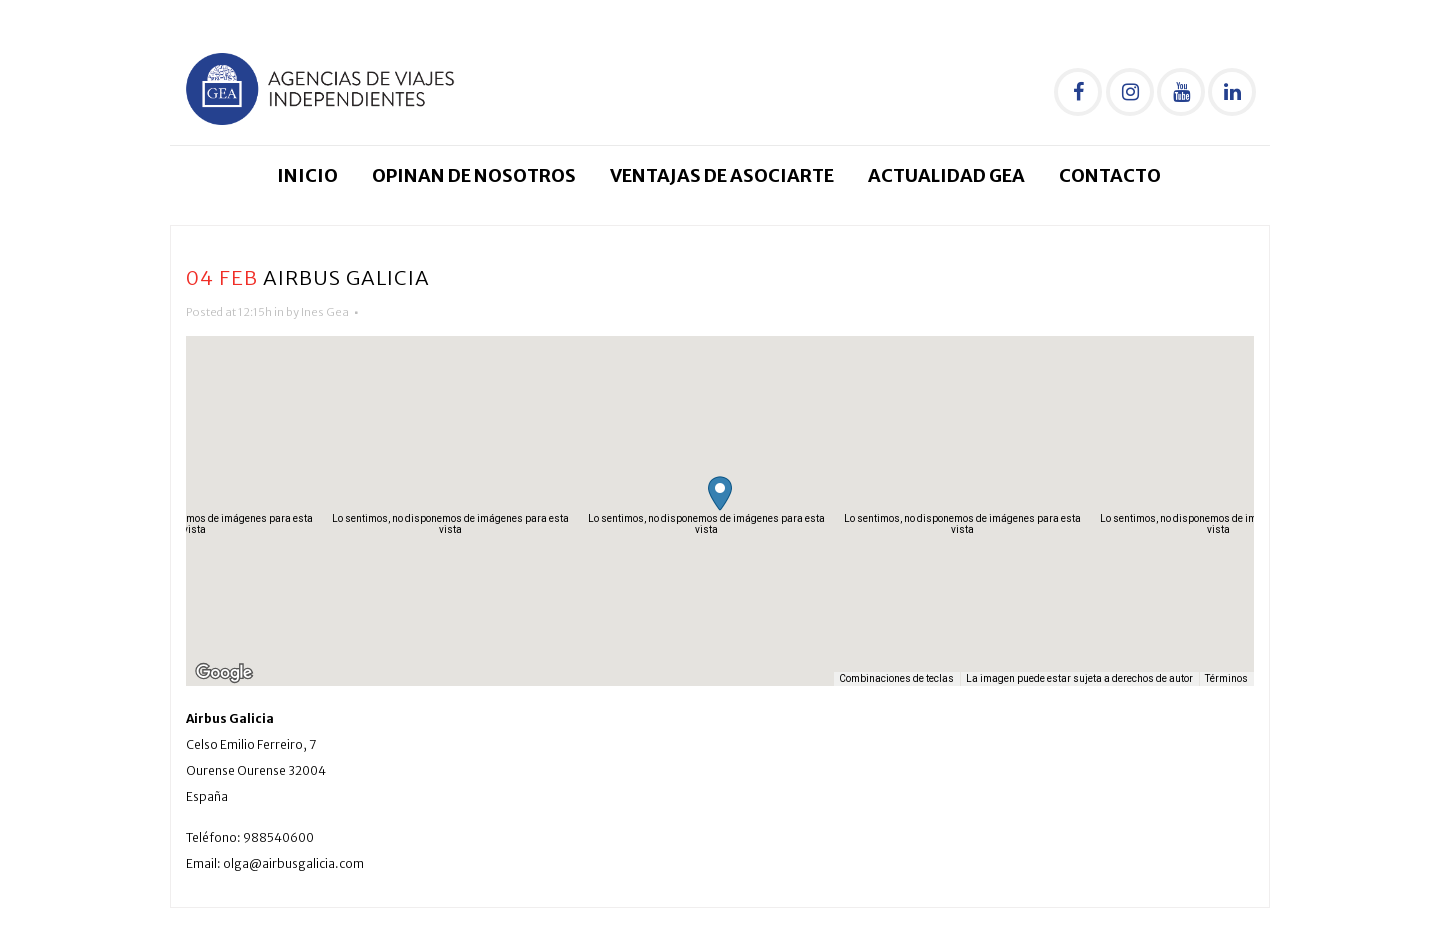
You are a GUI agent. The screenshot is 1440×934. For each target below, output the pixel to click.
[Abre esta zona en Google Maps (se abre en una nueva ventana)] (224, 673)
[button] (720, 493)
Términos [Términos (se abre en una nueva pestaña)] (1226, 678)
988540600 (278, 837)
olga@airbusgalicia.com (293, 863)
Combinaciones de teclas (896, 678)
